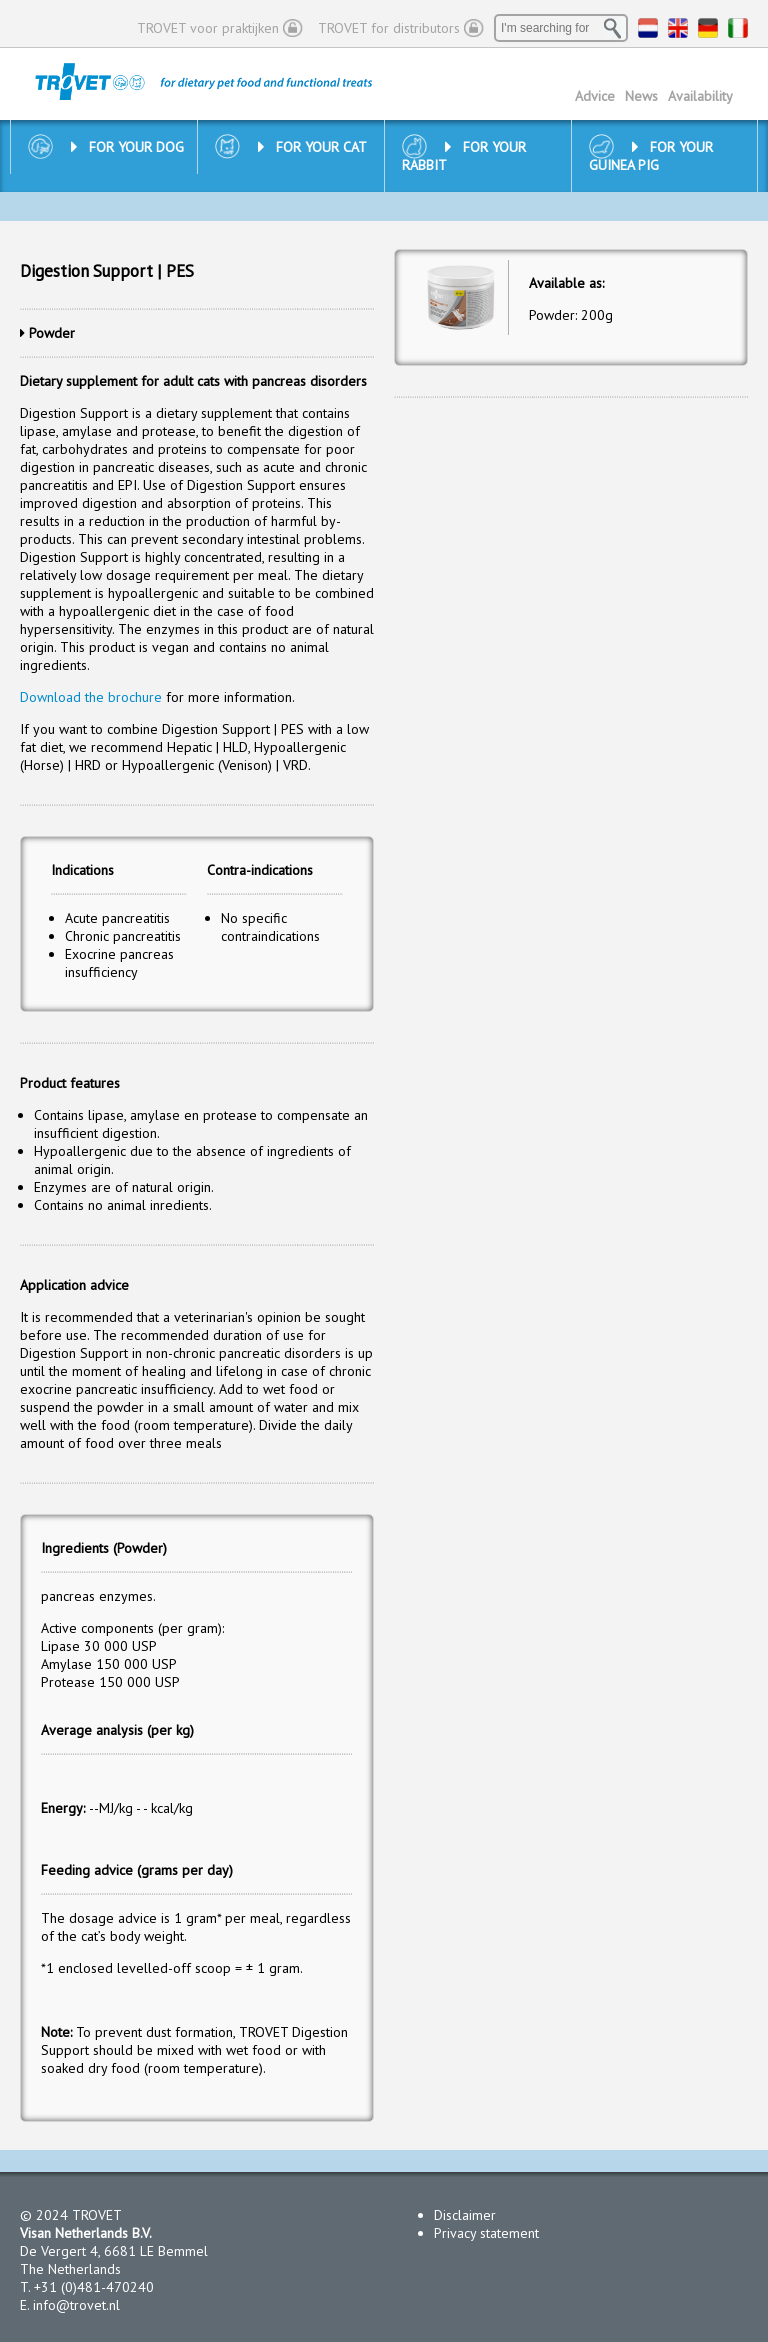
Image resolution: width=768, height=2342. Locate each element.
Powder (52, 333)
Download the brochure (91, 697)
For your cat (312, 147)
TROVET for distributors (389, 28)
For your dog (127, 147)
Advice (595, 96)
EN (678, 28)
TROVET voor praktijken (208, 28)
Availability (700, 96)
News (641, 96)
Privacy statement (486, 2233)
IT (738, 28)
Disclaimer (465, 2215)
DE (708, 28)
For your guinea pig (651, 156)
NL (648, 28)
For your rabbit (464, 156)
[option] (461, 297)
